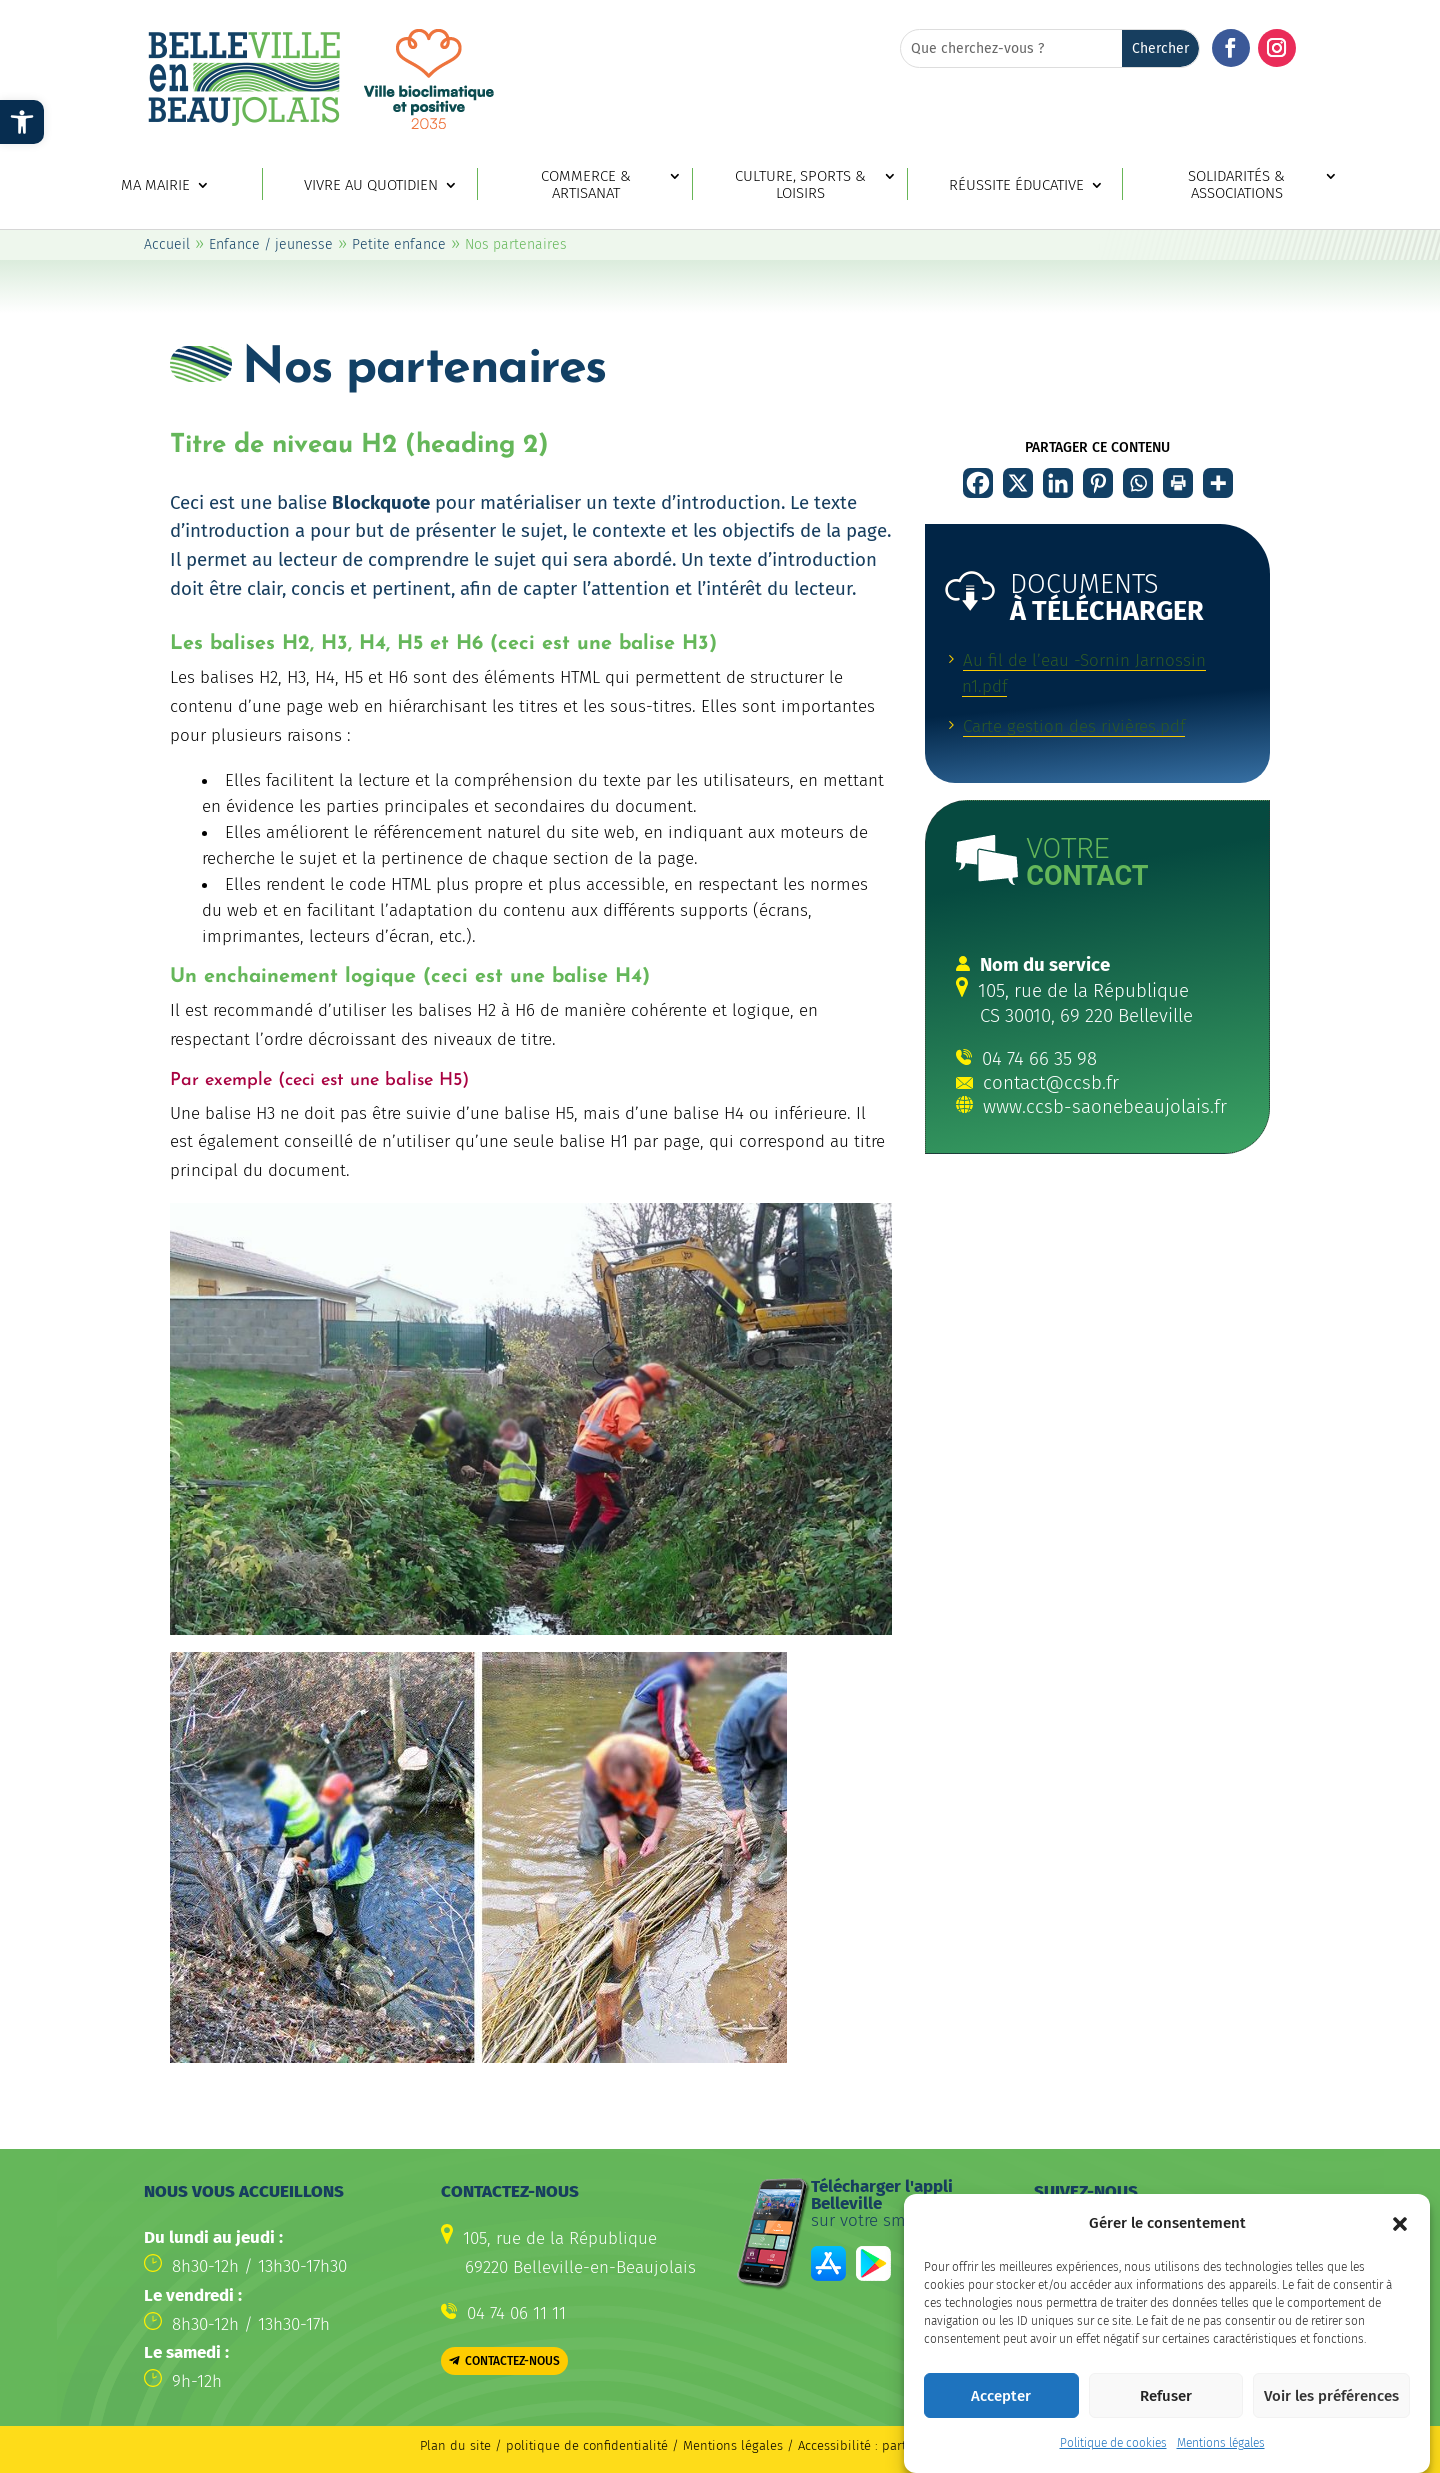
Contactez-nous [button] (512, 2361)
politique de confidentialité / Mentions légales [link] (646, 2445)
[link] (22, 122)
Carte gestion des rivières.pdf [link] (1074, 726)
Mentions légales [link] (1221, 2464)
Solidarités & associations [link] (1236, 185)
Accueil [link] (167, 244)
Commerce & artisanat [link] (586, 185)
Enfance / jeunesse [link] (271, 244)
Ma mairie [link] (155, 185)
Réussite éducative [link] (1016, 185)
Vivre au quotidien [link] (371, 185)
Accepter (1001, 2416)
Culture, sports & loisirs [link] (800, 185)
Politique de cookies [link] (1113, 2464)
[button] (1400, 2244)
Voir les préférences (1331, 2416)
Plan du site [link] (455, 2445)
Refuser (1166, 2416)
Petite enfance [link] (399, 244)
